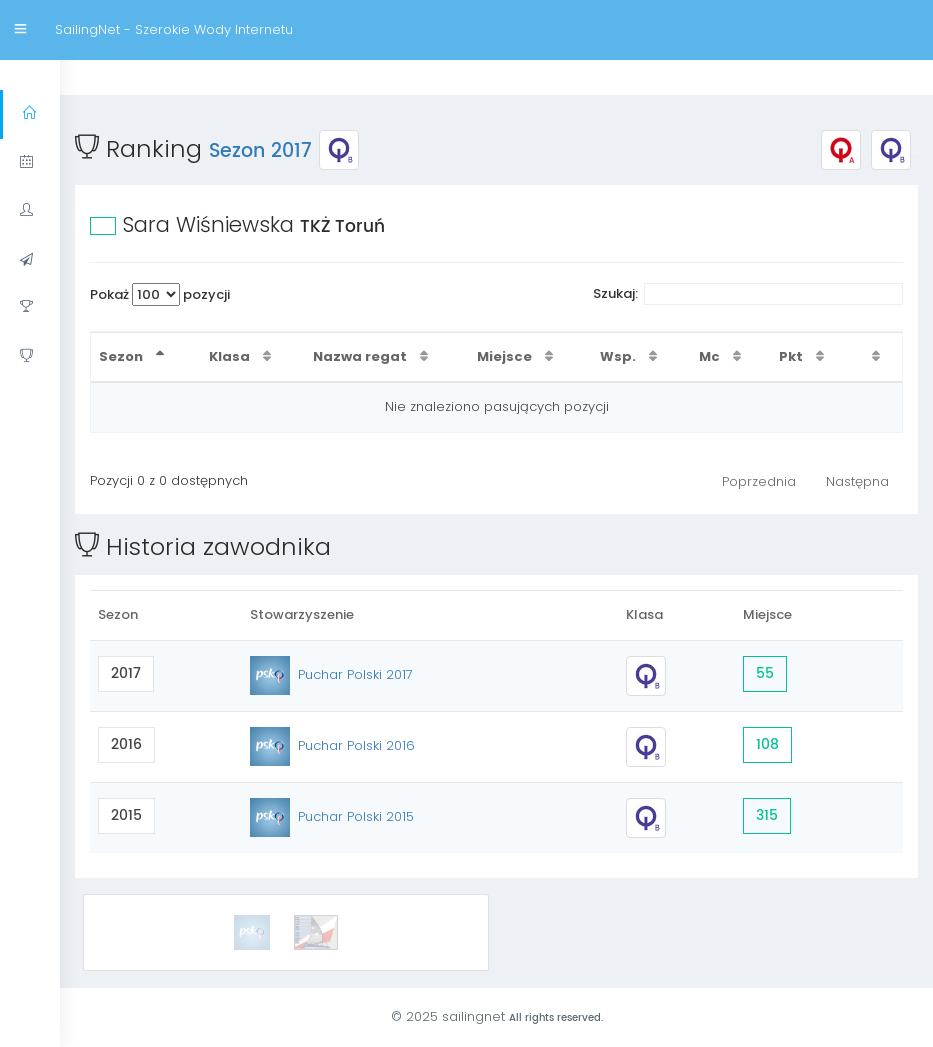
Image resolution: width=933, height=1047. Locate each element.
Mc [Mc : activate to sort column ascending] (711, 356)
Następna (857, 481)
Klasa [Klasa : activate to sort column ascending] (231, 356)
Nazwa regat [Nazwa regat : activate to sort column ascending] (361, 356)
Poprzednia (759, 481)
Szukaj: (748, 294)
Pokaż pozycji (160, 294)
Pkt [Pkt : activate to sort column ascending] (792, 356)
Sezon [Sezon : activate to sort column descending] (122, 356)
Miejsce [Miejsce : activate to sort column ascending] (506, 356)
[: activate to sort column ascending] (878, 357)
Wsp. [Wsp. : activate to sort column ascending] (619, 356)
